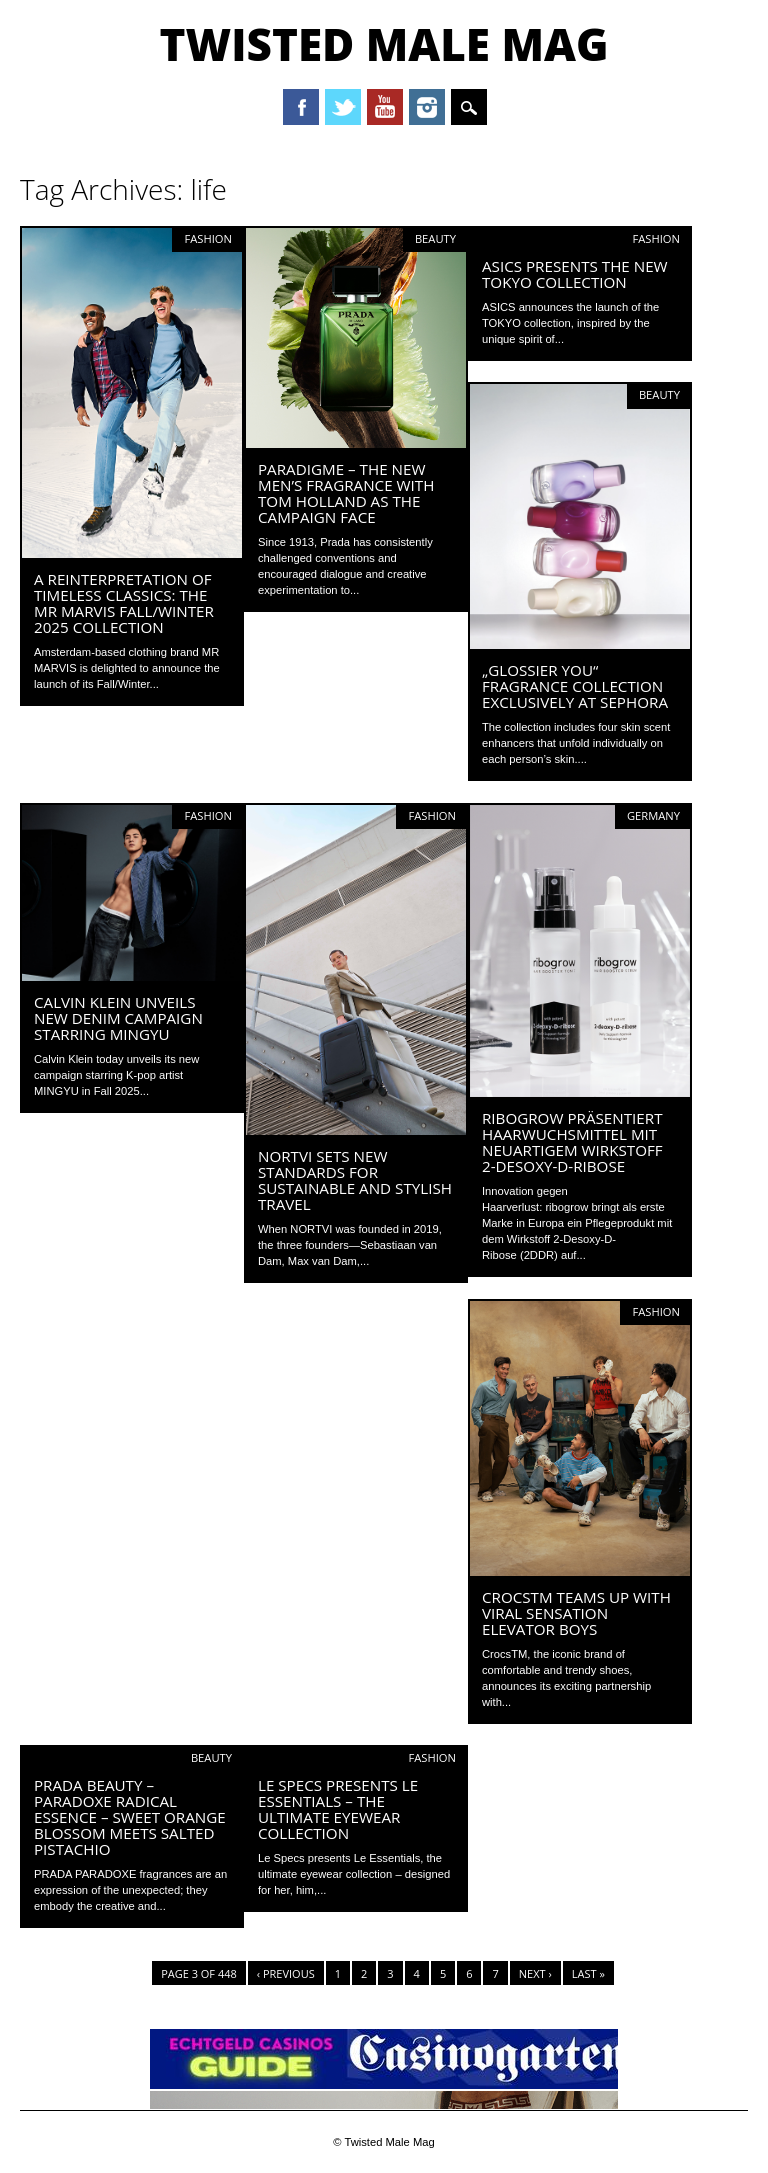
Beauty (435, 238)
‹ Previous (286, 1973)
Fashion (207, 238)
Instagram (427, 107)
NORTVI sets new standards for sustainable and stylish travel (355, 1180)
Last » (588, 1973)
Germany (653, 815)
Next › (535, 1973)
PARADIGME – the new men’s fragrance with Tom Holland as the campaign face (346, 493)
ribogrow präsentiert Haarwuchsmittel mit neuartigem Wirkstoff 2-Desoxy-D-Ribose (572, 1142)
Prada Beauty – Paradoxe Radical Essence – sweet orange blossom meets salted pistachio (130, 1817)
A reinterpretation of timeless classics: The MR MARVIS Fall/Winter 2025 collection (124, 603)
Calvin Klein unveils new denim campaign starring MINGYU (118, 1018)
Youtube (385, 107)
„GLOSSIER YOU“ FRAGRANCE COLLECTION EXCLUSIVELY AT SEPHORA (575, 686)
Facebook (301, 107)
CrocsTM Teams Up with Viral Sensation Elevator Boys (576, 1613)
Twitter (343, 107)
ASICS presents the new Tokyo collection (575, 274)
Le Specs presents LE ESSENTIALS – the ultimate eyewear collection (338, 1809)
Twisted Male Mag (383, 44)
